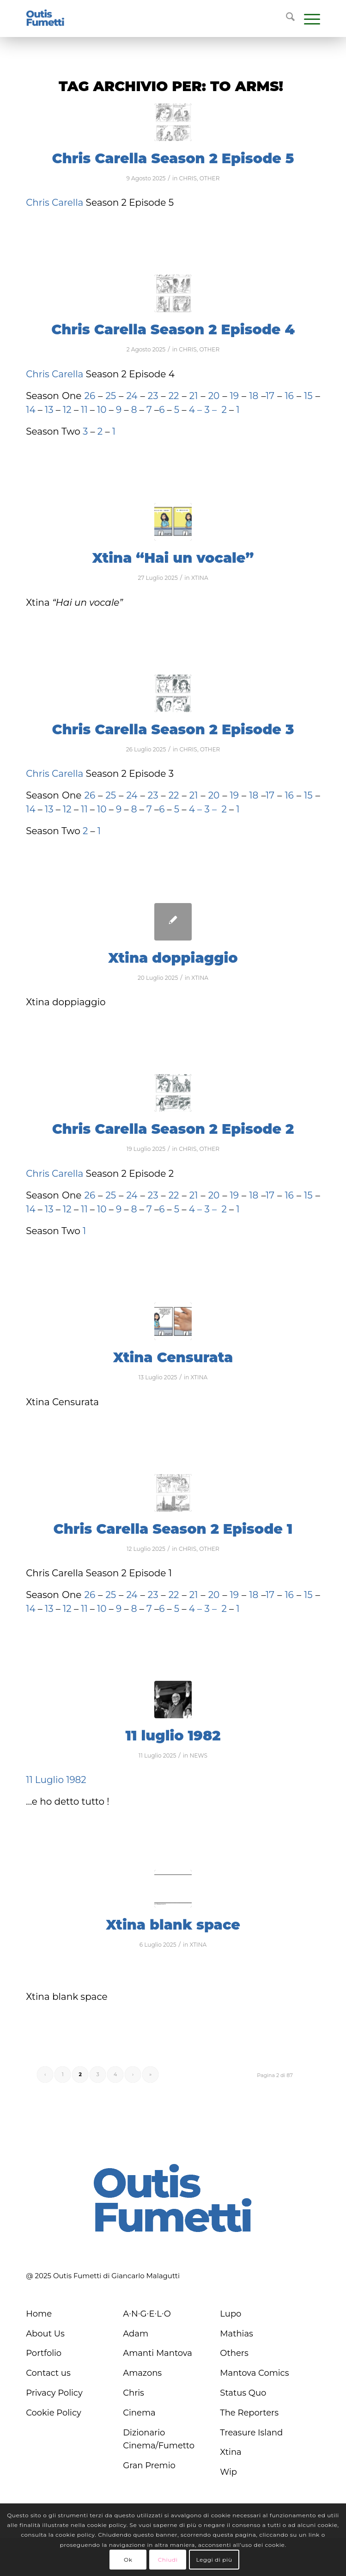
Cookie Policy (53, 2413)
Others (234, 2353)
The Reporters (249, 2413)
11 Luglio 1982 (56, 1779)
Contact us (48, 2373)
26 (90, 395)
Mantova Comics (254, 2373)
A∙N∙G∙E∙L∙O (147, 2314)
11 (84, 409)
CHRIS (188, 178)
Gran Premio (149, 2465)
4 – (195, 409)
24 (133, 395)
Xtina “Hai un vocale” (173, 557)
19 (234, 395)
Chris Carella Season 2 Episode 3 (173, 729)
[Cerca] (286, 18)
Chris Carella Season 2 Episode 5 (173, 158)
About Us (45, 2334)
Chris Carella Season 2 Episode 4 (173, 329)
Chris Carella (54, 202)
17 (270, 395)
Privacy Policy (54, 2393)
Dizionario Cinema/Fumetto (158, 2439)
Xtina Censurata (173, 1357)
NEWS (198, 1755)
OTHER (210, 178)
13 (49, 409)
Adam (135, 2334)
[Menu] (307, 18)
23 (153, 395)
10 (101, 409)
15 (308, 395)
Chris (133, 2393)
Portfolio (43, 2353)
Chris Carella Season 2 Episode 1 (173, 1528)
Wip (228, 2472)
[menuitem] (286, 18)
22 (172, 395)
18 (253, 395)
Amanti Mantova (157, 2353)
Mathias (236, 2334)
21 (192, 395)
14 (30, 409)
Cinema (139, 2413)
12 (68, 409)
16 (289, 395)
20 (215, 395)
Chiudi (168, 2559)
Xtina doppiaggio (172, 957)
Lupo (230, 2314)
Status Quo (243, 2393)
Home (39, 2314)
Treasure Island (251, 2433)
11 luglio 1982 (173, 1735)
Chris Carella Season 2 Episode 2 (173, 1128)
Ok (128, 2559)
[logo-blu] (45, 18)
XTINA (199, 577)
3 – (210, 409)
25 (112, 395)
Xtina (230, 2452)
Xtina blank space (173, 1924)
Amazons (142, 2373)
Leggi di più (214, 2559)
